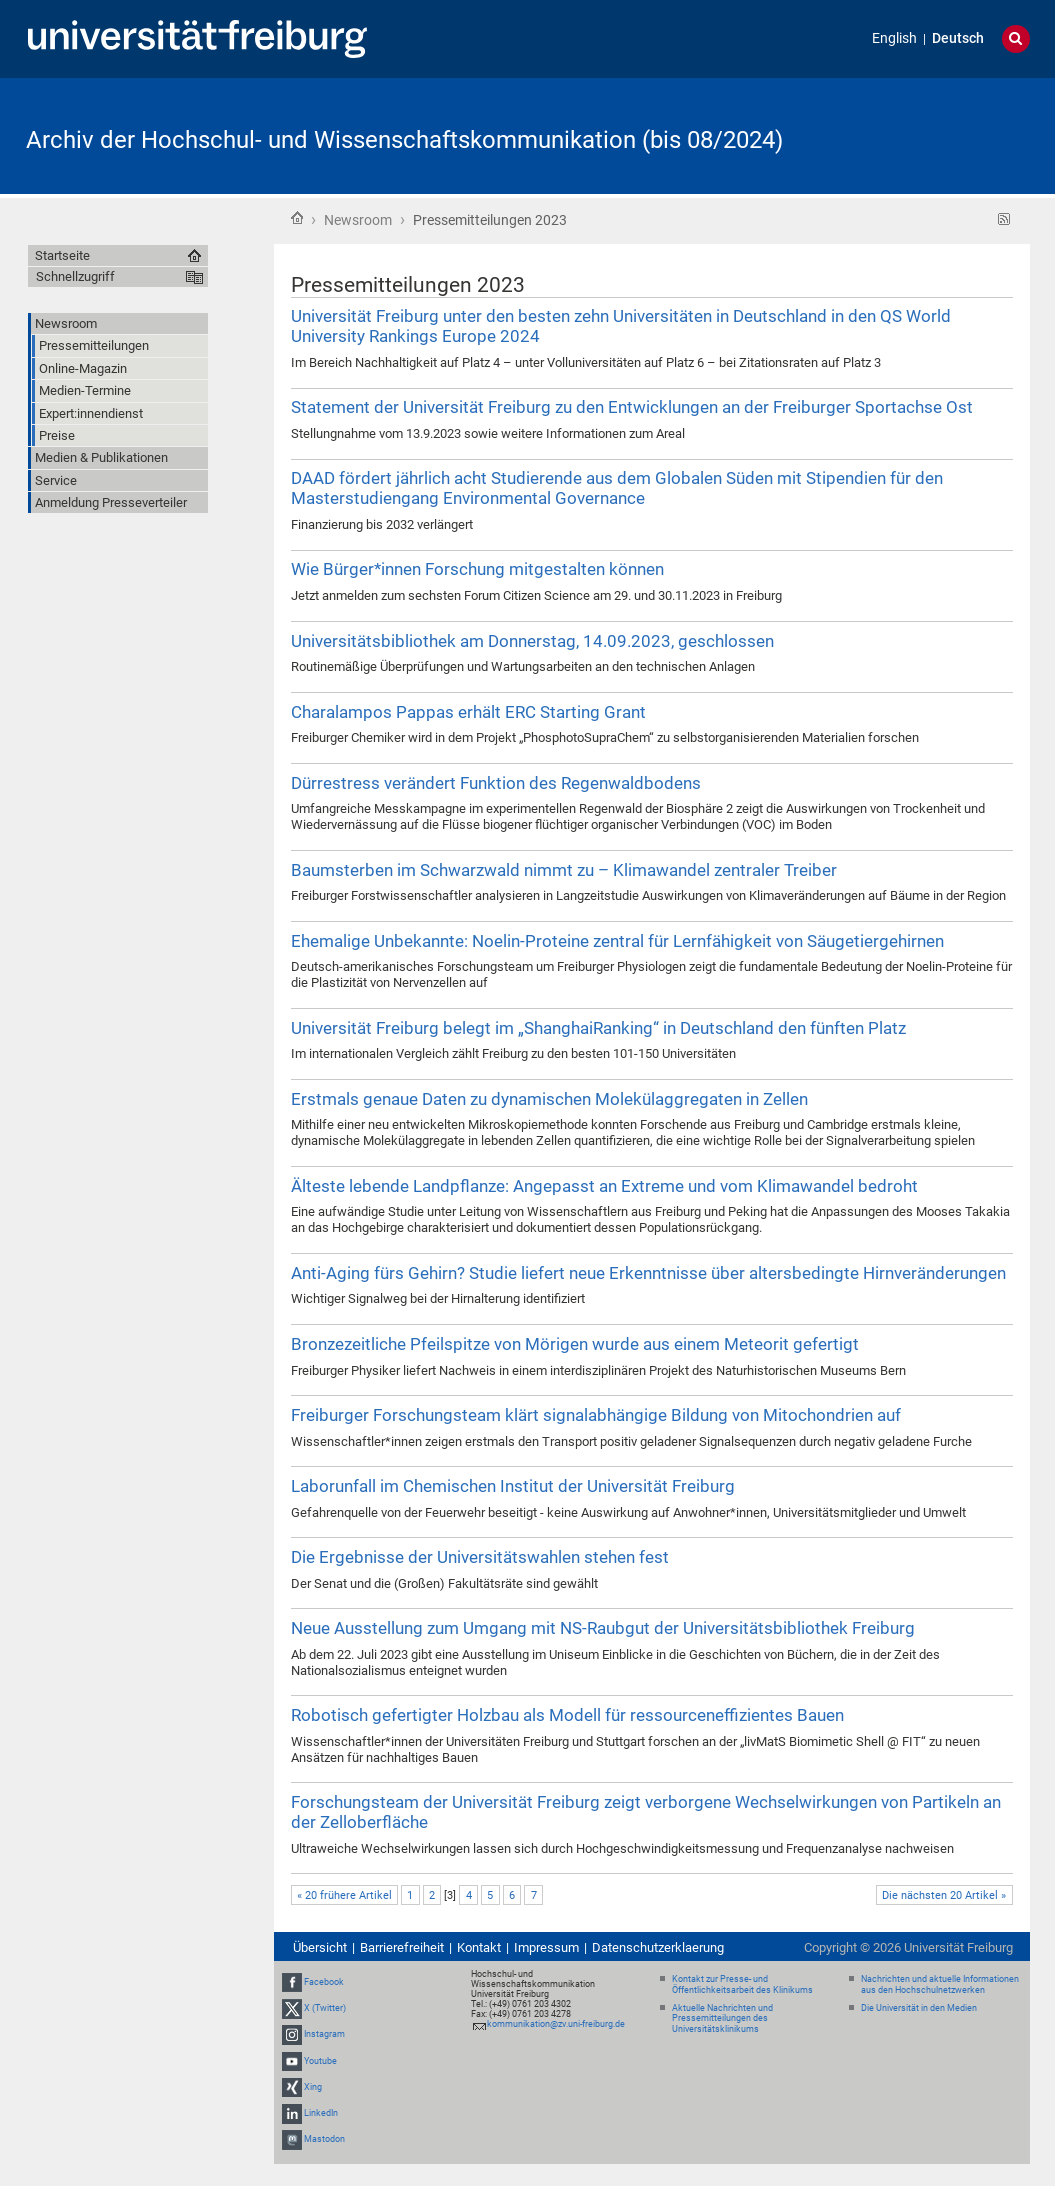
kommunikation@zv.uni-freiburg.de (556, 2024)
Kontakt (479, 1947)
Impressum (546, 1947)
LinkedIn (321, 2113)
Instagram (324, 2035)
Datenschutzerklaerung (658, 1947)
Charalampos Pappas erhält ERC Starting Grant (468, 712)
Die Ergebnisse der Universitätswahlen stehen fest (480, 1557)
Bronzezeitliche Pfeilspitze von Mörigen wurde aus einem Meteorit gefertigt (575, 1344)
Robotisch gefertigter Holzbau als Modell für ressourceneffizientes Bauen (567, 1715)
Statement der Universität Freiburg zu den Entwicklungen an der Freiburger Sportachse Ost (632, 407)
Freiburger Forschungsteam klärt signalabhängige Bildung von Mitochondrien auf (596, 1415)
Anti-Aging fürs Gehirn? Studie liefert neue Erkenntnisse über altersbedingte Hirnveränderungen (648, 1273)
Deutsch (958, 38)
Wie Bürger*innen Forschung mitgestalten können (477, 569)
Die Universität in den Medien (919, 2008)
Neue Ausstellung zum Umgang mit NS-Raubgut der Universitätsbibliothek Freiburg (603, 1628)
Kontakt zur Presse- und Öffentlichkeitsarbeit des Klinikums (742, 1984)
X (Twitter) (325, 2008)
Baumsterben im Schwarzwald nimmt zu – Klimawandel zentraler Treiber (564, 870)
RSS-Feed (1004, 219)
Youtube (320, 2061)
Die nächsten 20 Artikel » (944, 1895)
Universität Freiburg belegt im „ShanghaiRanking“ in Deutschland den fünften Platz (598, 1028)
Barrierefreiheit (402, 1947)
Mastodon (324, 2139)
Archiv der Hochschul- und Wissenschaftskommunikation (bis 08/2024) (404, 140)
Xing (313, 2087)
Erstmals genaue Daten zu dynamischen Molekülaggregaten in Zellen (549, 1099)
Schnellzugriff (75, 276)
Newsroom (358, 220)
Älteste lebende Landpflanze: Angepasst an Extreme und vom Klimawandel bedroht (604, 1186)
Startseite (297, 218)
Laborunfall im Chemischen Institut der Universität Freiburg (513, 1486)
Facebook (324, 1982)
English (894, 38)
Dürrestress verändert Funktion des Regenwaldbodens (496, 783)
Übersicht (320, 1947)
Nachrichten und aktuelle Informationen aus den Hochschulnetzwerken (940, 1984)
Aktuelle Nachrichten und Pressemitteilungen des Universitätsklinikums (722, 2019)
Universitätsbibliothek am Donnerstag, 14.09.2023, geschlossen (532, 641)
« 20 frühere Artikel (344, 1895)
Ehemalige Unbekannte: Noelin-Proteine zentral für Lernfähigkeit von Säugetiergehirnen (617, 941)
